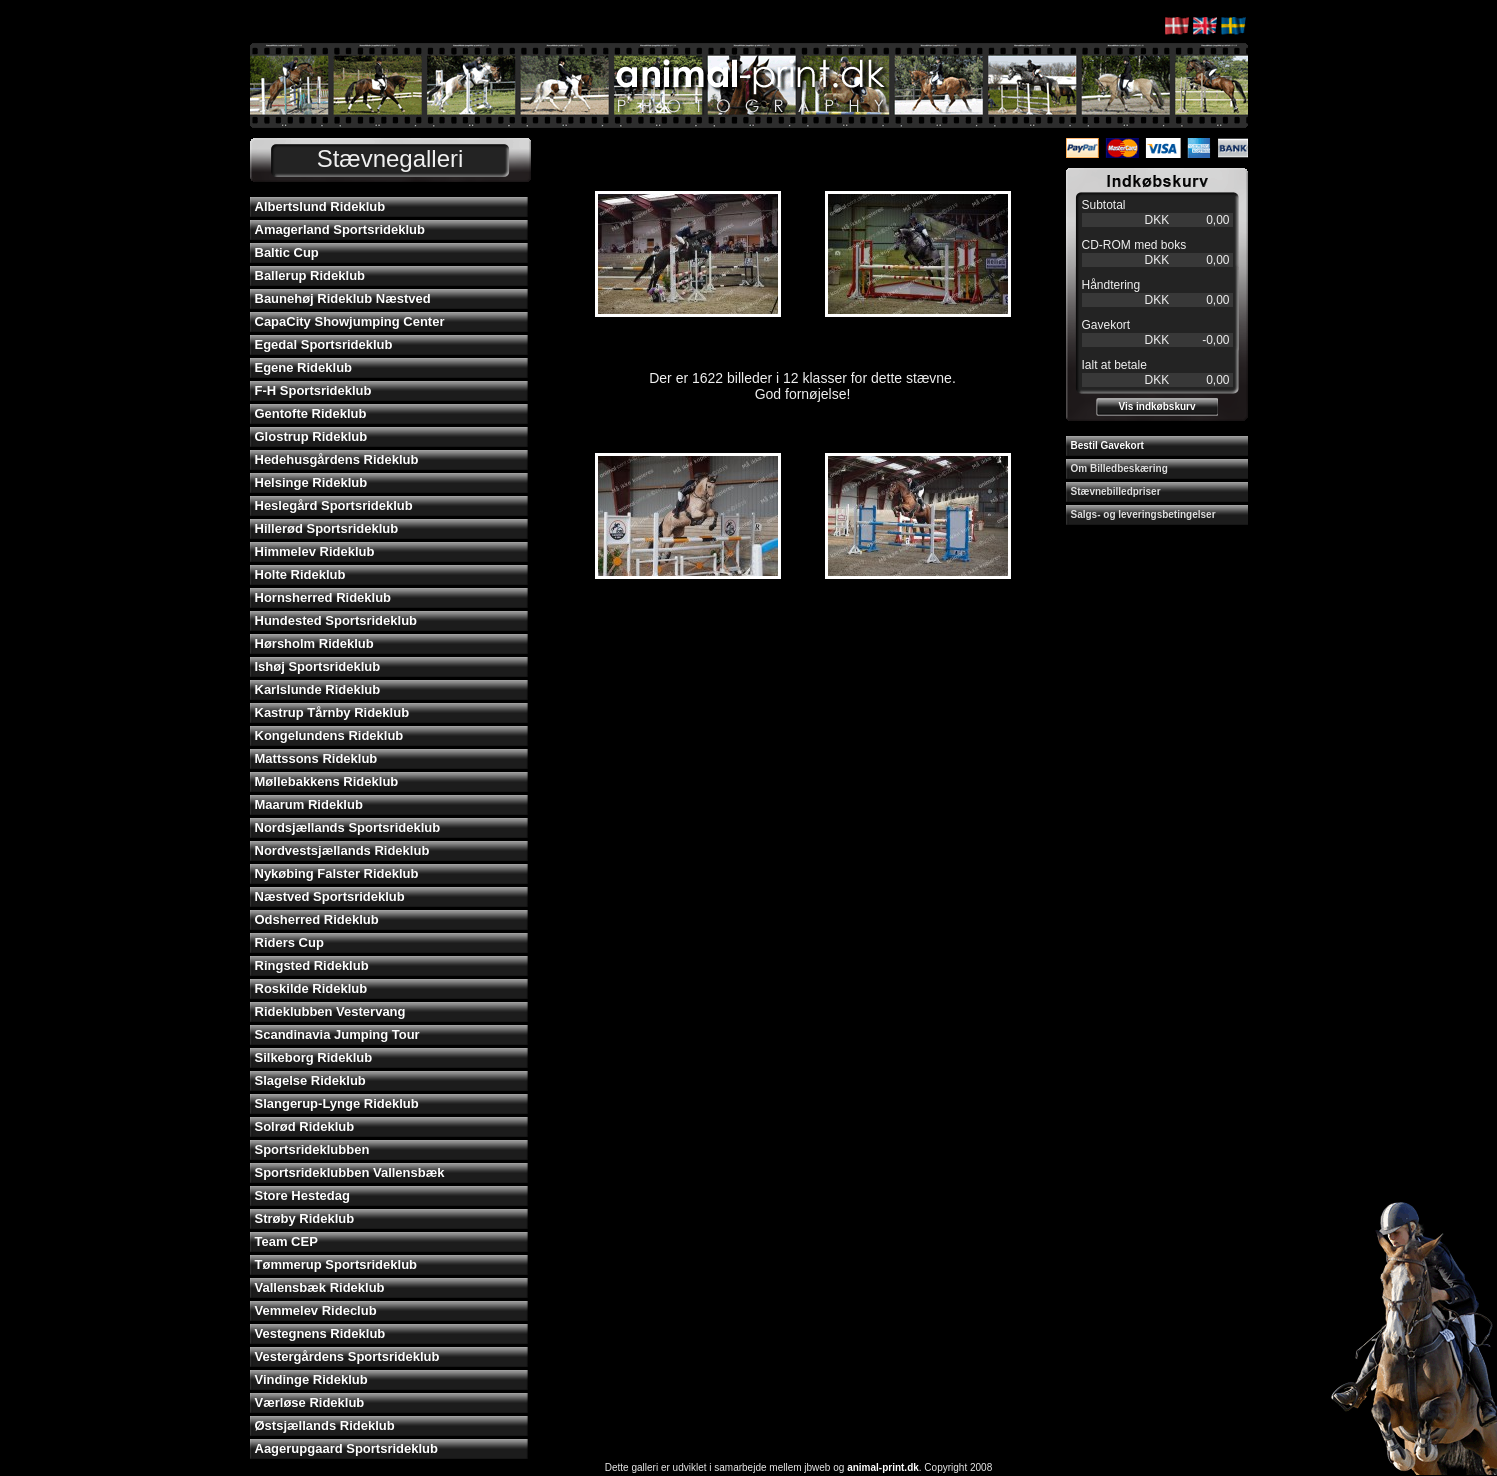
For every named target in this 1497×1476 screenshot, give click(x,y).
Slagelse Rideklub (310, 1080)
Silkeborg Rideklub (314, 1057)
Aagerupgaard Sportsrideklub (346, 1448)
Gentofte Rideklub (311, 413)
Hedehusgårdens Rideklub (337, 459)
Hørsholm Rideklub (314, 643)
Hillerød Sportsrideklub (327, 528)
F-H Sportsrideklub (313, 390)
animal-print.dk (883, 1467)
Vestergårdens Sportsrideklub (347, 1356)
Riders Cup (289, 942)
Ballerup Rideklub (310, 275)
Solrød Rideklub (305, 1126)
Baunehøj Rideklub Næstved (343, 298)
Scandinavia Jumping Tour (337, 1034)
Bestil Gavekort (1107, 445)
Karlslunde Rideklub (318, 689)
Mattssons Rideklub (316, 758)
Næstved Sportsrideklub (330, 896)
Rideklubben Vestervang (330, 1011)
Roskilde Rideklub (311, 988)
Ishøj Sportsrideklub (318, 666)
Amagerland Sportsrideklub (340, 229)
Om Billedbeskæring (1119, 468)
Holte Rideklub (300, 574)
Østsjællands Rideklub (325, 1425)
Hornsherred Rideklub (323, 597)
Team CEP (286, 1241)
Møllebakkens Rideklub (327, 781)
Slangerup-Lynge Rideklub (337, 1103)
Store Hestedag (302, 1195)
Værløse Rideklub (310, 1402)
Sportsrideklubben (312, 1149)
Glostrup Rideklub (311, 436)
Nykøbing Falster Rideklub (337, 873)
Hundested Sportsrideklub (336, 620)
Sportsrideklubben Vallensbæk (350, 1172)
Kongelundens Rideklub (329, 735)
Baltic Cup (287, 252)
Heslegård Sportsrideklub (334, 505)
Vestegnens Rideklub (320, 1333)
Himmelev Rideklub (315, 551)
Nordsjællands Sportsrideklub (348, 827)
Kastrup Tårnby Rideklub (332, 712)
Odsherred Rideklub (317, 919)
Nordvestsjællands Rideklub (342, 850)
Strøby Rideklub (305, 1218)
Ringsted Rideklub (312, 965)
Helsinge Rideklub (311, 482)
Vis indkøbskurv (1156, 406)
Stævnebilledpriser (1116, 491)
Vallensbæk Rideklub (320, 1287)
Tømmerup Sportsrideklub (336, 1264)
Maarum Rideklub (309, 804)
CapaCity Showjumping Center (350, 321)
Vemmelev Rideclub (316, 1310)
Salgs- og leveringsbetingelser (1143, 514)
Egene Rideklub (304, 367)
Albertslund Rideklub (320, 206)
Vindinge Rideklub (311, 1379)
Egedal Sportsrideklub (324, 344)
